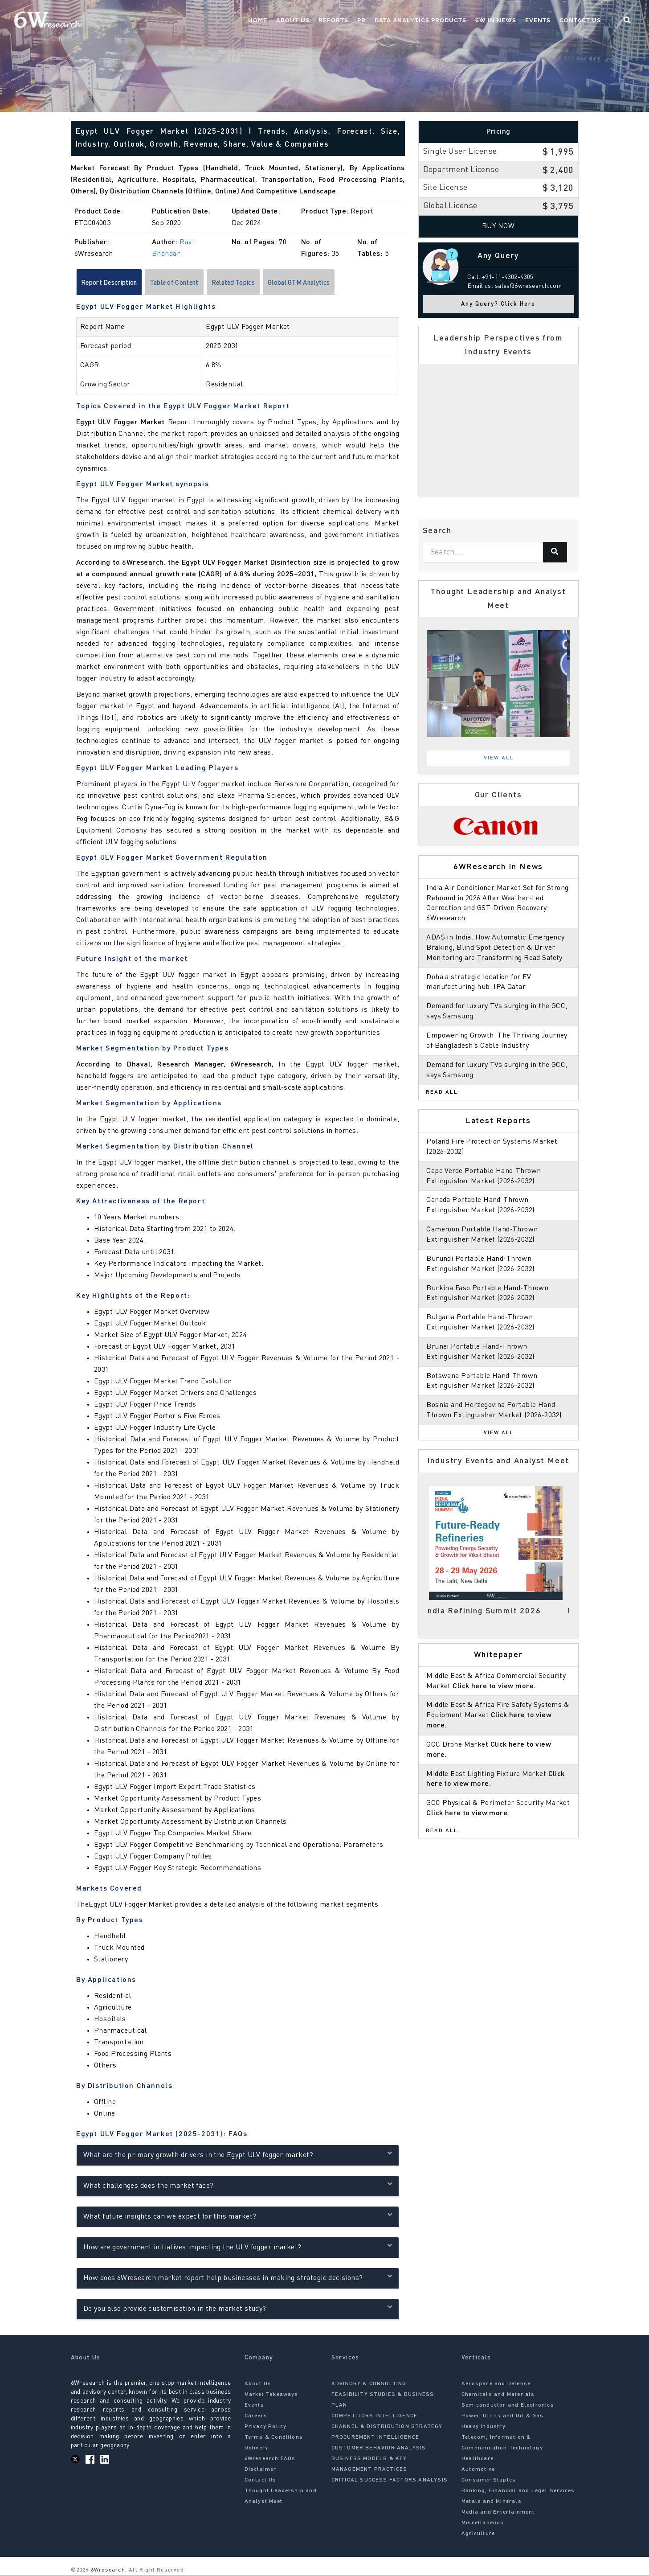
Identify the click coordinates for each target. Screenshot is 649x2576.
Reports (333, 20)
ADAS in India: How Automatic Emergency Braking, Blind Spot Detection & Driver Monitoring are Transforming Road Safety (495, 948)
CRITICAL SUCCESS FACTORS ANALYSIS (389, 2481)
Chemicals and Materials (498, 2396)
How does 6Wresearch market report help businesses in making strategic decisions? (237, 2278)
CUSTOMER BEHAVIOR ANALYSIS (378, 2449)
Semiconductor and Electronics (507, 2406)
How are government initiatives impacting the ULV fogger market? (237, 2247)
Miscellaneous (482, 2524)
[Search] (555, 552)
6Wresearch (107, 2571)
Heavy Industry (483, 2428)
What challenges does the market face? (237, 2185)
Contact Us (580, 20)
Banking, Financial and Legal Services (518, 2492)
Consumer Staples (488, 2481)
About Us (293, 20)
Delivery (257, 2449)
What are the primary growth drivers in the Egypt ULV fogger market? (237, 2155)
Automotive (478, 2470)
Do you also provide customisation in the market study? (237, 2308)
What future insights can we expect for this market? (237, 2216)
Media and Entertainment (498, 2513)
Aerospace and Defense (496, 2385)
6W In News (495, 20)
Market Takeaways (271, 2396)
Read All (442, 1092)
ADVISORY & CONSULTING (369, 2385)
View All (499, 758)
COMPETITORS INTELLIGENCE (374, 2417)
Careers (256, 2417)
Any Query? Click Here (498, 304)
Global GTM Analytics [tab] (327, 283)
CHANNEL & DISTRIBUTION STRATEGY (387, 2428)
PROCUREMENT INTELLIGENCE (375, 2438)
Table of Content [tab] (187, 283)
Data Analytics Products (420, 20)
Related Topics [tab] (254, 283)
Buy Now (498, 226)
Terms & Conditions (274, 2438)
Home (257, 20)
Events (538, 20)
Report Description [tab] (113, 283)
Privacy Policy (266, 2428)
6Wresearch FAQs (270, 2460)
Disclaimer (261, 2470)
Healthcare (477, 2460)
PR (361, 20)
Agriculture (478, 2535)
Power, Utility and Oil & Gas (502, 2417)
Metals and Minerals (491, 2503)
